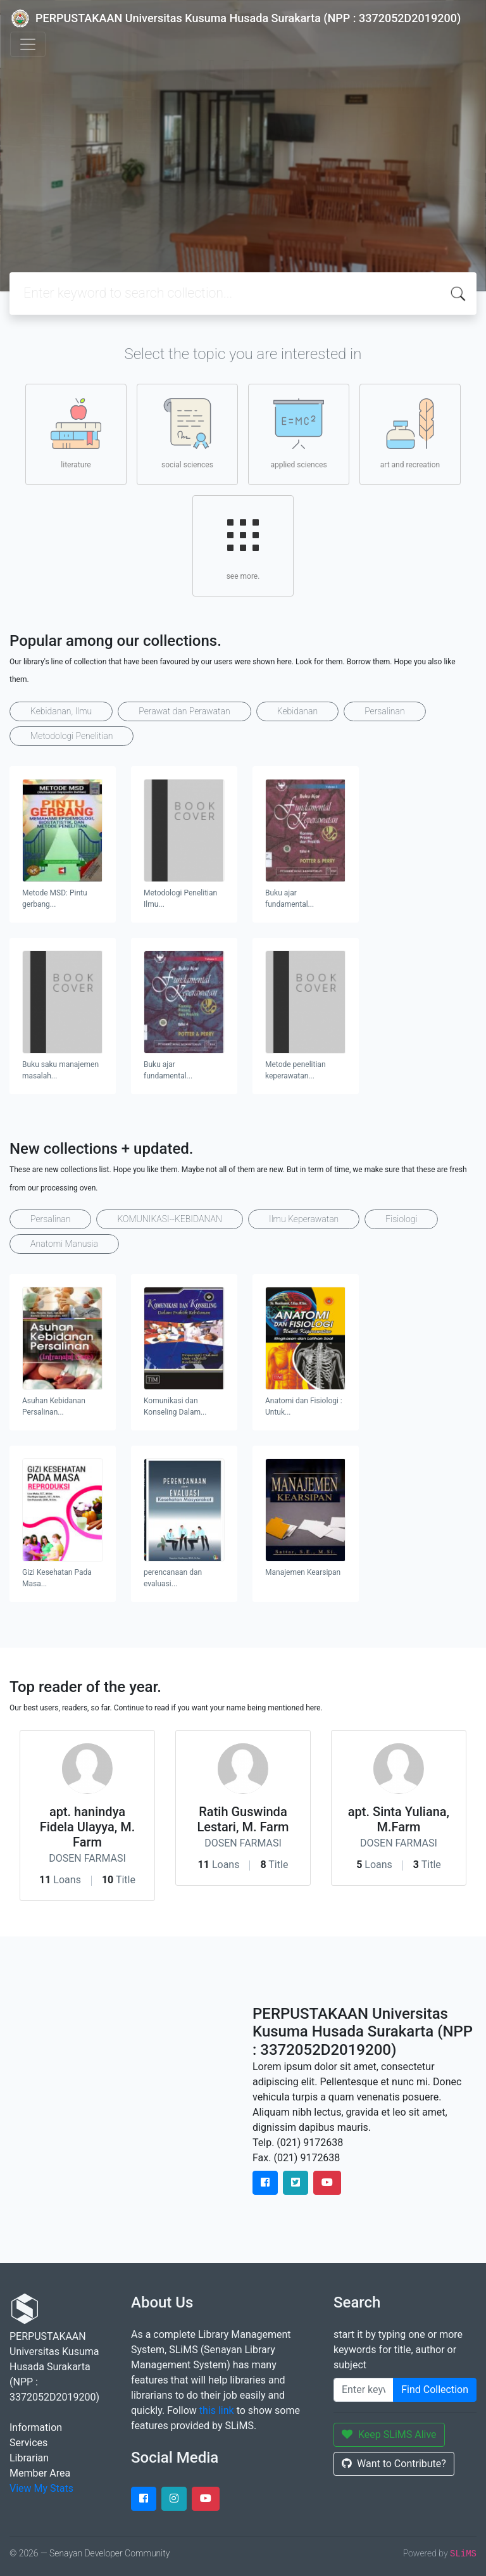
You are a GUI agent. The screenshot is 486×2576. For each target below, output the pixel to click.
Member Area (39, 2473)
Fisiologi (401, 1219)
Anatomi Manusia (64, 1244)
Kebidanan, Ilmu (61, 711)
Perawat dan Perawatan (184, 711)
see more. (243, 545)
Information (35, 2427)
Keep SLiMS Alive (389, 2434)
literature (76, 433)
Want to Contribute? (394, 2464)
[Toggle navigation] (28, 44)
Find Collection (434, 2389)
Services (28, 2443)
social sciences (187, 433)
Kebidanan (297, 711)
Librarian (29, 2458)
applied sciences (298, 433)
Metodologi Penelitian (71, 736)
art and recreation (410, 433)
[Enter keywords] (363, 2390)
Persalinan (384, 711)
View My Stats (41, 2488)
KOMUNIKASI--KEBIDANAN (169, 1219)
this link (216, 2410)
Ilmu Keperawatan (304, 1219)
